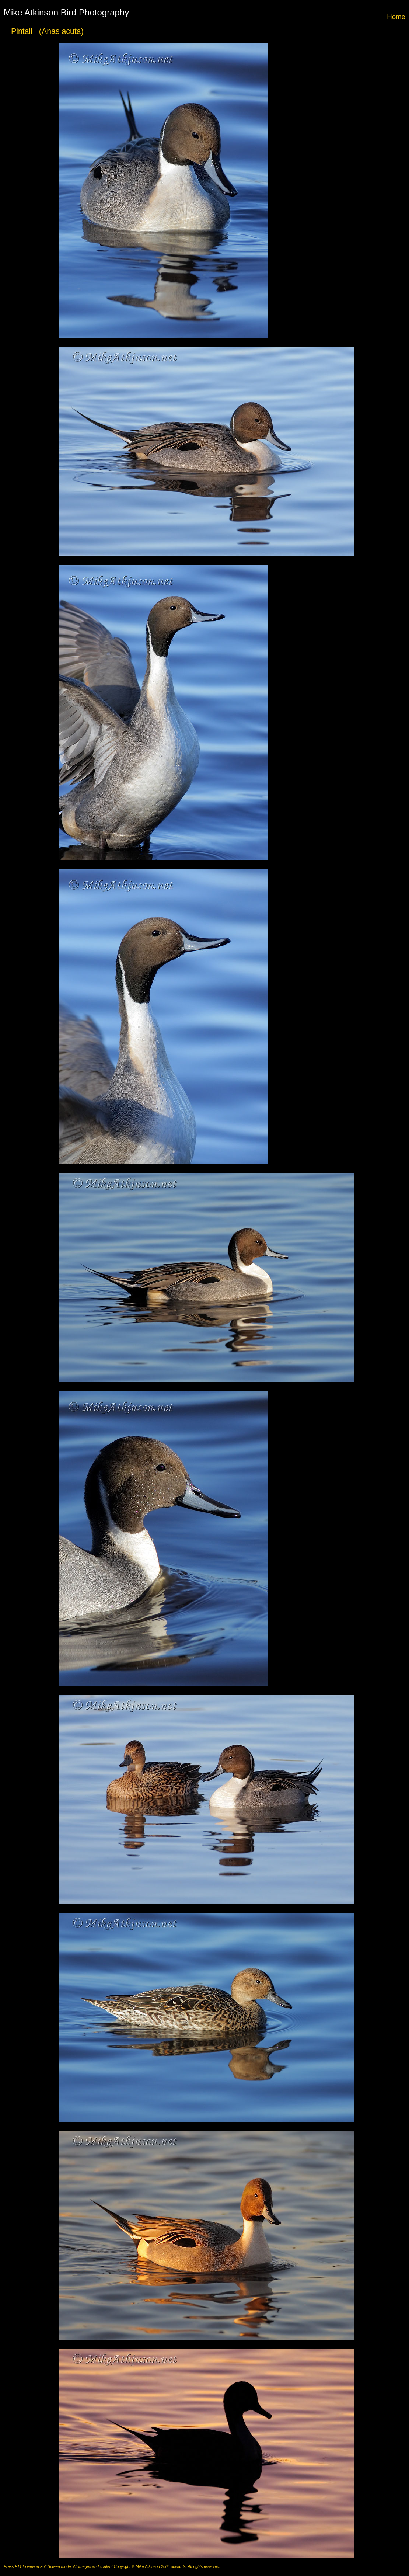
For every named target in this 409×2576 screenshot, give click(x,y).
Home (396, 17)
